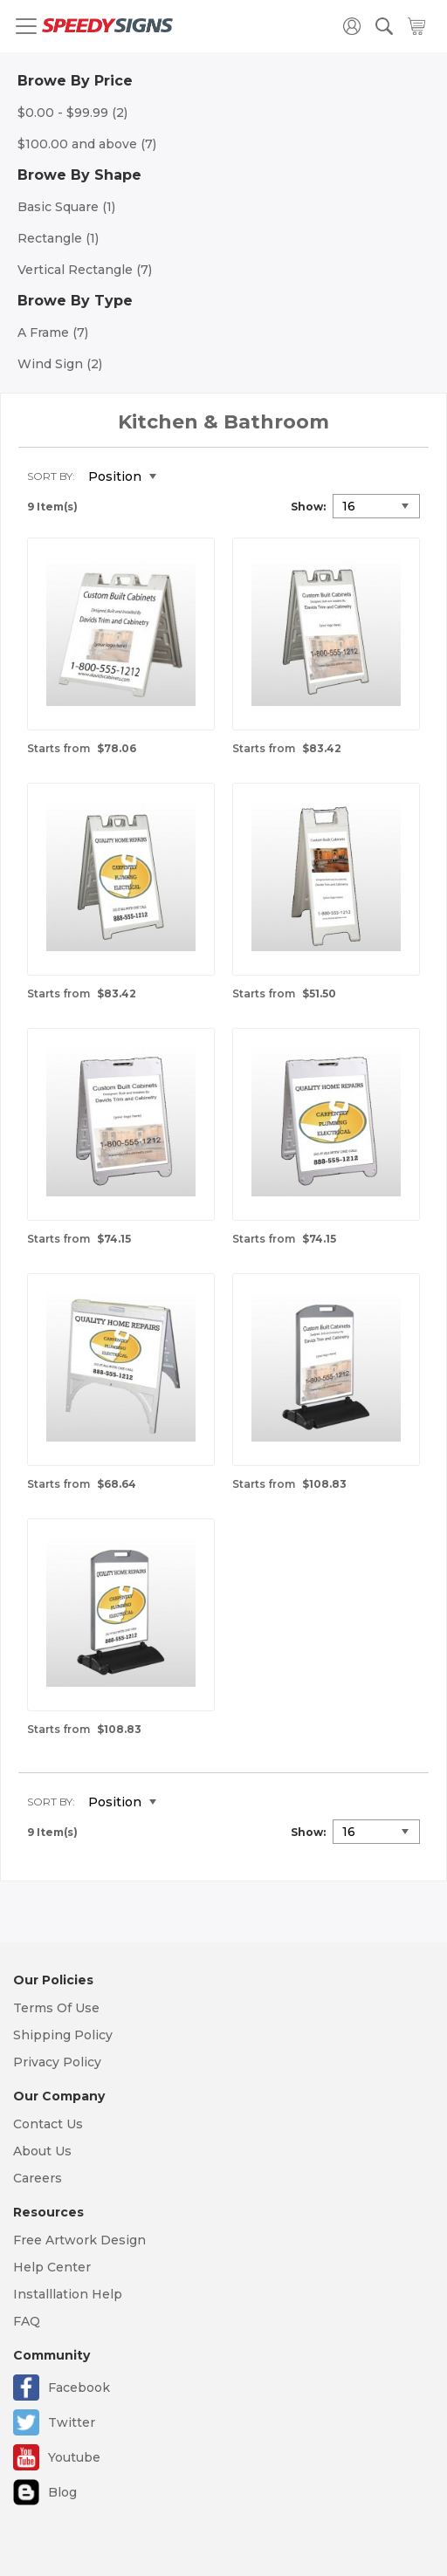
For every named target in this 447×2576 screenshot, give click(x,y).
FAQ (26, 2321)
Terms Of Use (56, 2008)
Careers (37, 2178)
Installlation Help (67, 2294)
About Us (42, 2151)
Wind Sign (59, 364)
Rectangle (58, 238)
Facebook (79, 2387)
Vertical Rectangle (84, 269)
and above (86, 144)
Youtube (74, 2457)
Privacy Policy (57, 2062)
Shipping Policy (63, 2035)
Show (307, 506)
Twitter (71, 2422)
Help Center (52, 2267)
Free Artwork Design (79, 2240)
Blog (62, 2492)
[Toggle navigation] (26, 26)
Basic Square (66, 207)
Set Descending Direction (182, 477)
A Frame (52, 332)
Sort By (49, 476)
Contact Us (48, 2124)
